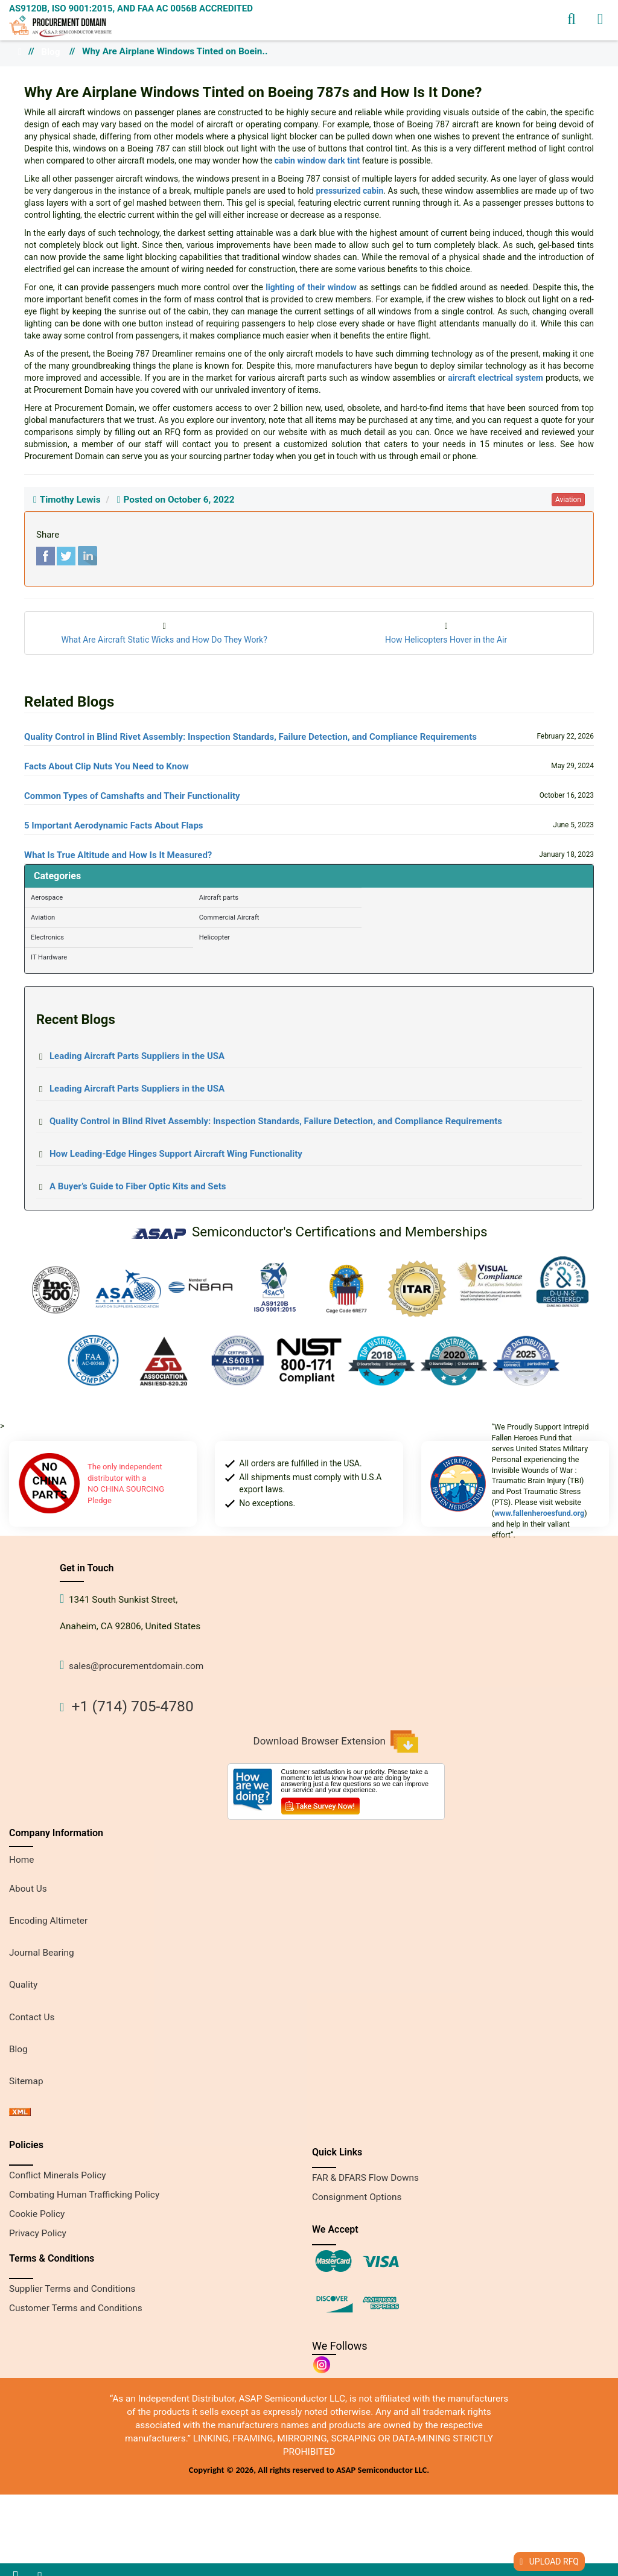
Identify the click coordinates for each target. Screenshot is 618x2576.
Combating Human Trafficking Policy (84, 2194)
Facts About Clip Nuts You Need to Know (106, 766)
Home (21, 1859)
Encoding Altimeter (48, 1920)
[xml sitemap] (20, 2113)
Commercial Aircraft (229, 917)
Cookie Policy (37, 2214)
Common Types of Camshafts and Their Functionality (132, 795)
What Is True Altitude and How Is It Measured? (118, 855)
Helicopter (214, 937)
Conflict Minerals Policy (57, 2175)
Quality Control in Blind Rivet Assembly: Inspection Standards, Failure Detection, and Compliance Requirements (250, 736)
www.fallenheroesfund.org (539, 1513)
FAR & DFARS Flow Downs (365, 2177)
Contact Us (32, 2017)
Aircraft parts (218, 898)
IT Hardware (49, 957)
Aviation (43, 917)
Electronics (47, 937)
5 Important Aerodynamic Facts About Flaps (113, 825)
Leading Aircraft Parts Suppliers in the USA (137, 1056)
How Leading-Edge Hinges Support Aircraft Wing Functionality (175, 1153)
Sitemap (26, 2081)
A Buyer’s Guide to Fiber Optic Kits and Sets (137, 1186)
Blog (50, 51)
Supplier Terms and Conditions (72, 2288)
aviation (568, 499)
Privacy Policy (37, 2233)
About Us (28, 1888)
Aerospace (47, 898)
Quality (23, 1984)
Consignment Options (356, 2197)
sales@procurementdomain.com (136, 1666)
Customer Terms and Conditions (75, 2308)
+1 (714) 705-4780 (133, 1706)
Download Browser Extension (336, 1741)
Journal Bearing (41, 1952)
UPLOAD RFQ (549, 2561)
